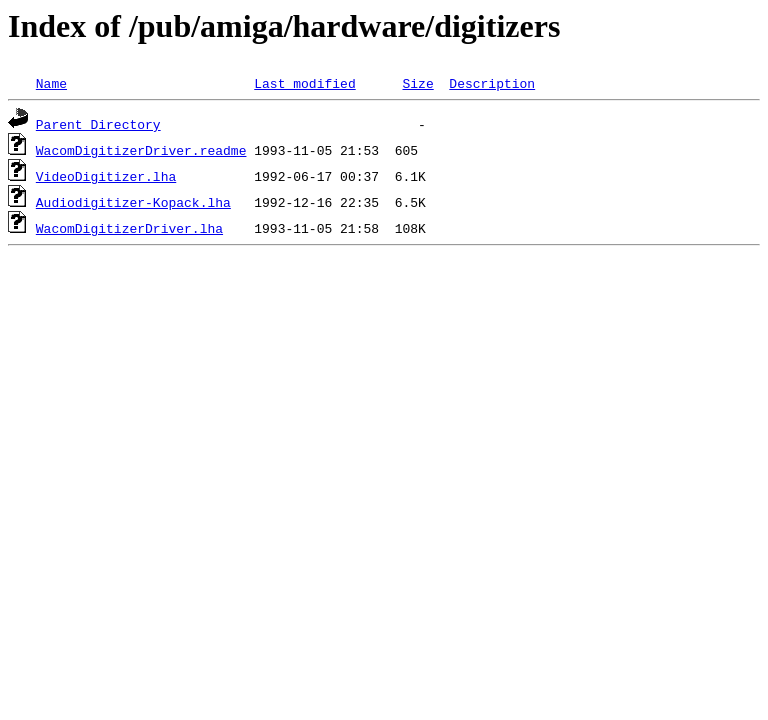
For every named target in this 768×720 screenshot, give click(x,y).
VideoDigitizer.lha (106, 176)
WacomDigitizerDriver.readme (141, 150)
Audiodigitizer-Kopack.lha (133, 202)
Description (492, 83)
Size (417, 83)
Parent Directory (98, 124)
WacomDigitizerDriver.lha (129, 228)
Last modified (304, 83)
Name (51, 83)
